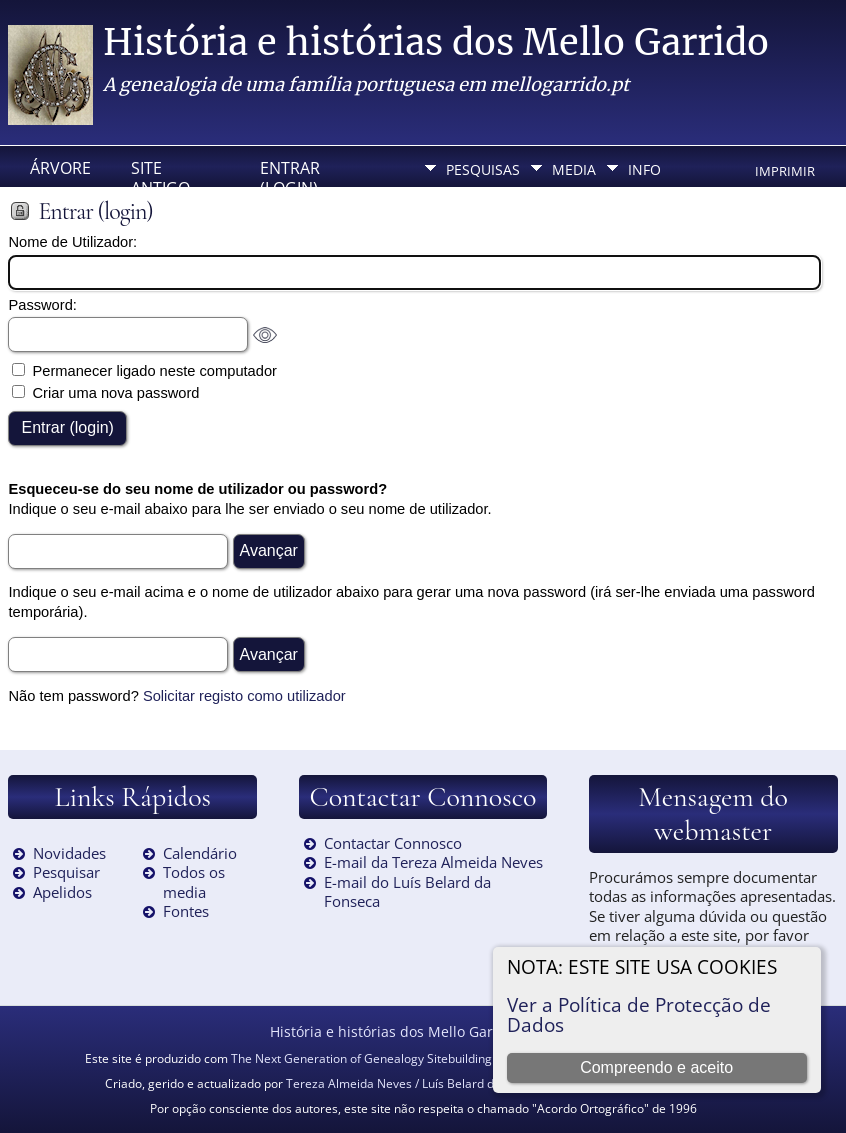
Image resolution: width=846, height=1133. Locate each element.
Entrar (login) (290, 173)
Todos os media (194, 882)
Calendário (200, 853)
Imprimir (785, 171)
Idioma (471, 205)
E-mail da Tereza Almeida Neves (433, 862)
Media (574, 169)
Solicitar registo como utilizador (244, 696)
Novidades (69, 853)
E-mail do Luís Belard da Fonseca (407, 892)
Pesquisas (483, 169)
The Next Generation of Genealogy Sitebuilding (361, 1058)
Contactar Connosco (393, 843)
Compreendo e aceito (656, 1067)
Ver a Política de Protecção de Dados (639, 1014)
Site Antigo (160, 173)
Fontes (186, 911)
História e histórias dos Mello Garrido (436, 42)
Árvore (60, 168)
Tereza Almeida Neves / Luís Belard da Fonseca (418, 1083)
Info (644, 169)
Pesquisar (66, 872)
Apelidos (62, 892)
